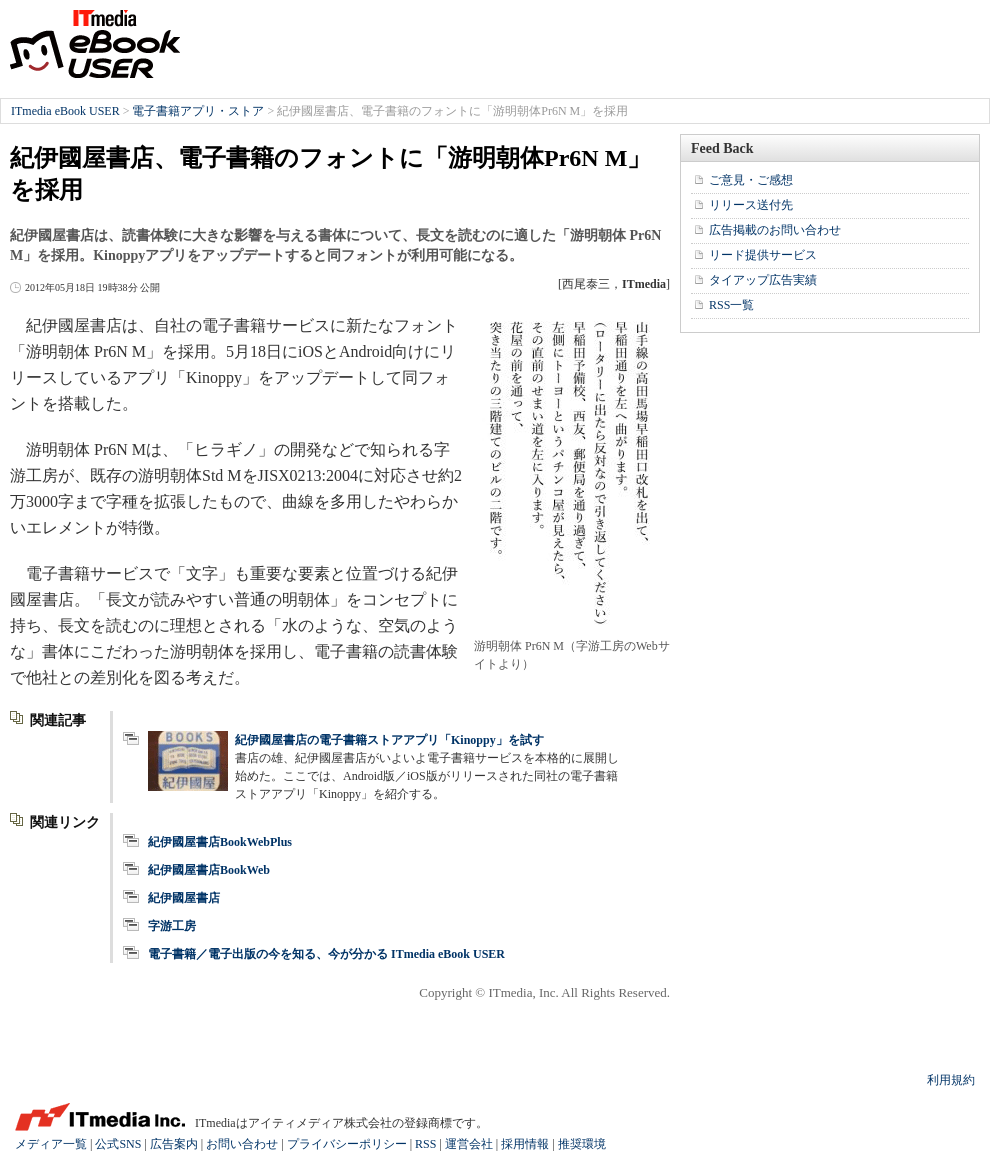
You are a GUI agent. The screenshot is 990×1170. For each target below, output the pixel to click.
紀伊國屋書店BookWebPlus (220, 842)
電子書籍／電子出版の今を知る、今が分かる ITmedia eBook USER (326, 954)
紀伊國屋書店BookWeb (209, 870)
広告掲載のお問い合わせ (775, 230)
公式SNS (118, 1144)
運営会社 (469, 1144)
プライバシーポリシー (347, 1144)
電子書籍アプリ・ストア (198, 111)
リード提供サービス (763, 255)
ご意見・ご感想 (751, 180)
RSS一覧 (731, 305)
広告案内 (174, 1144)
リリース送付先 (751, 205)
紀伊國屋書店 (184, 898)
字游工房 (172, 926)
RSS (425, 1144)
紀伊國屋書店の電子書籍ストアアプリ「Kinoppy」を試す (389, 740)
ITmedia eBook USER (95, 44)
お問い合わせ (242, 1144)
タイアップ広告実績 (763, 280)
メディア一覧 (51, 1144)
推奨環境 (582, 1144)
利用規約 (951, 1080)
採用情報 (525, 1144)
